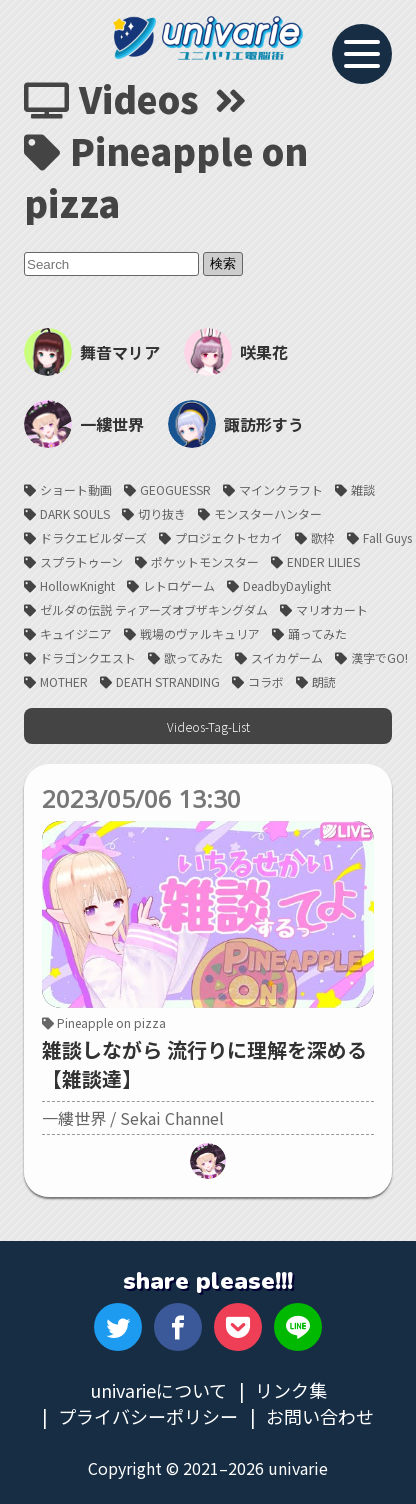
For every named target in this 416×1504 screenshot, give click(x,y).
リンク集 (291, 1390)
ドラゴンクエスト (88, 657)
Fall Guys (387, 537)
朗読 (324, 681)
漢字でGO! (379, 657)
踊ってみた (317, 633)
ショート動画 (76, 489)
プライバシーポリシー (148, 1416)
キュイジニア (76, 633)
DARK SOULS (75, 513)
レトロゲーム (179, 585)
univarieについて (158, 1390)
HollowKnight (77, 585)
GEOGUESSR (175, 489)
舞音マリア (92, 352)
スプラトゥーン (81, 561)
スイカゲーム (287, 657)
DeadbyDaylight (287, 585)
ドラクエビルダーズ (93, 537)
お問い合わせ (320, 1416)
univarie (208, 38)
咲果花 (236, 352)
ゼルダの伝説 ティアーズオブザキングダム (154, 609)
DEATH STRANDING (168, 681)
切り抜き (162, 513)
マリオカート (332, 609)
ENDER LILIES (323, 561)
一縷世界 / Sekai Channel (133, 1118)
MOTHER (64, 681)
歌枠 (323, 537)
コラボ (266, 681)
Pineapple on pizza (104, 1022)
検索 (223, 263)
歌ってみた (193, 657)
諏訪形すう (236, 424)
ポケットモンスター (205, 561)
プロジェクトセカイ (229, 537)
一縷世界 (84, 424)
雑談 (363, 489)
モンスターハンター (268, 513)
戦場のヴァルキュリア (200, 633)
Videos (111, 98)
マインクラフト (281, 489)
